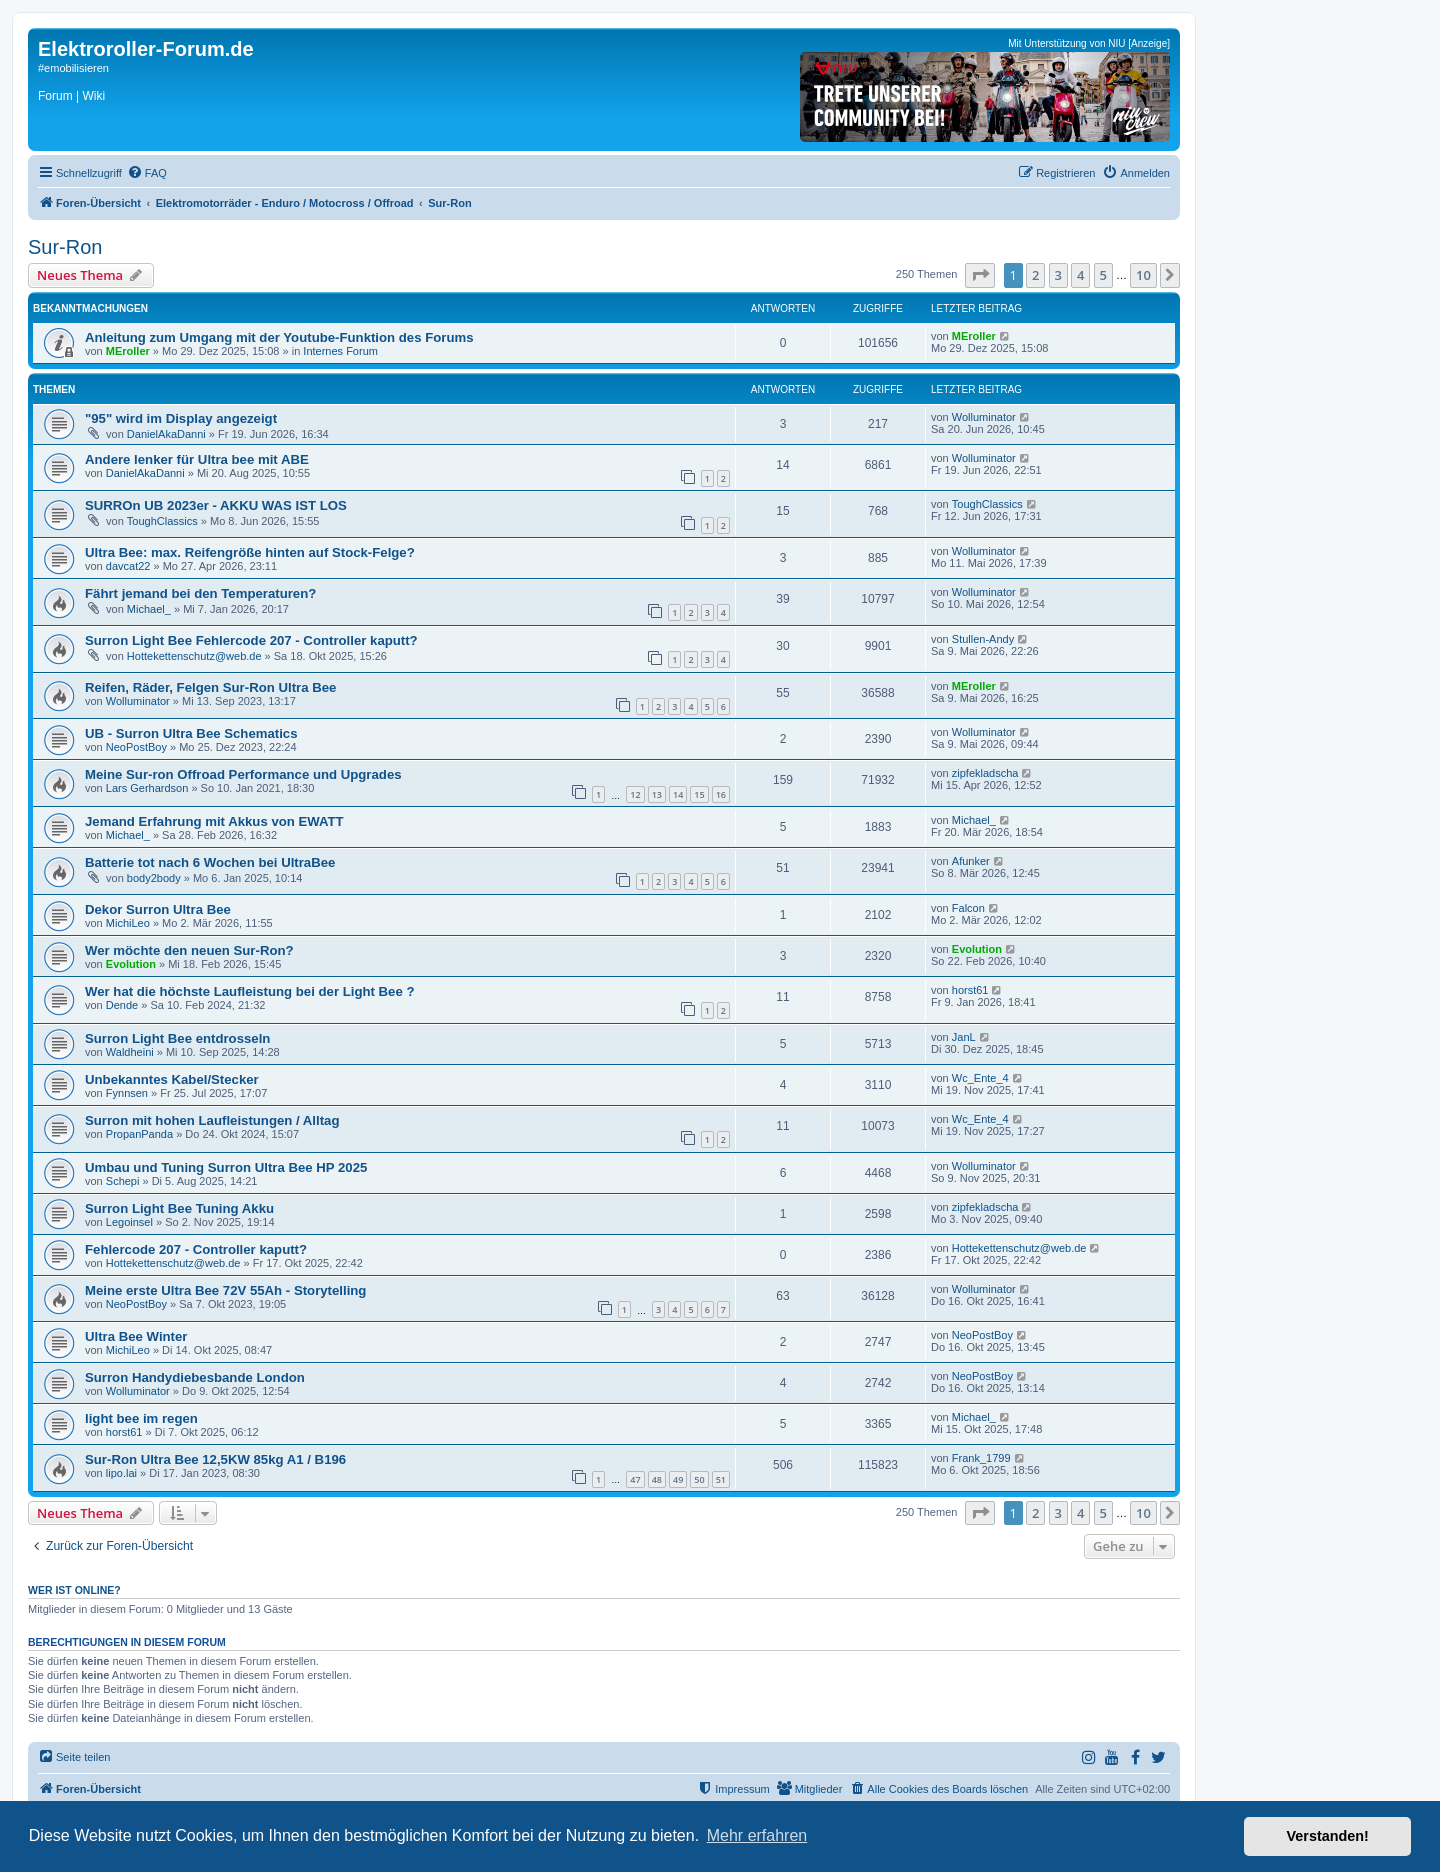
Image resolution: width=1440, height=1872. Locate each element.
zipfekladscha (985, 773)
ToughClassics (162, 521)
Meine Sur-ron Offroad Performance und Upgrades (243, 774)
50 (699, 1479)
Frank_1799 (981, 1458)
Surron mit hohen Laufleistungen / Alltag (212, 1120)
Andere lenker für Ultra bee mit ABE (197, 459)
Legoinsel (129, 1222)
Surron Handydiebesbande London (195, 1377)
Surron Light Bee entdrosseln (177, 1038)
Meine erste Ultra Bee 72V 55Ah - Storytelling (225, 1290)
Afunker (971, 861)
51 (721, 1479)
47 (635, 1479)
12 (635, 794)
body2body (154, 878)
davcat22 (128, 566)
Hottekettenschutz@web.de (194, 656)
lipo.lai (121, 1473)
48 (657, 1479)
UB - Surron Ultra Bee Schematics (191, 733)
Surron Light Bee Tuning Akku (179, 1208)
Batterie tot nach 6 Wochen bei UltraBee (210, 862)
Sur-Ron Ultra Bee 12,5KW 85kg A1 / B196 (215, 1459)
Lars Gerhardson (147, 788)
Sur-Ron (65, 247)
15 (699, 794)
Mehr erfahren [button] (757, 1835)
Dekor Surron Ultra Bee (158, 909)
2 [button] (1035, 275)
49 (678, 1479)
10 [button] (1143, 275)
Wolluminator (984, 417)
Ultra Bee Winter (136, 1336)
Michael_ (149, 609)
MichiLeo (128, 923)
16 (721, 794)
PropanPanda (139, 1134)
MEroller (128, 351)
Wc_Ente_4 (980, 1078)
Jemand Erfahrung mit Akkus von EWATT (214, 821)
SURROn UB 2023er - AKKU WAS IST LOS (216, 505)
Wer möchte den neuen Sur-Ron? (189, 950)
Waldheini (130, 1052)
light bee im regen (141, 1418)
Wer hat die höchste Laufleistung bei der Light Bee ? (249, 991)
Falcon (968, 908)
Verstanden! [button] (1328, 1836)
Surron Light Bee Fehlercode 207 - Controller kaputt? (251, 640)
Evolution (131, 964)
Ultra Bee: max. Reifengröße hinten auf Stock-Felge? (250, 552)
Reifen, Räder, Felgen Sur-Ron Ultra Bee (210, 687)
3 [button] (1058, 275)
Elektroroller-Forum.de (146, 49)
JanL (964, 1037)
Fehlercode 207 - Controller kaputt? (196, 1249)
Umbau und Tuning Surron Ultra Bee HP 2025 (226, 1167)
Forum (55, 96)
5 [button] (1103, 275)
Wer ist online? (74, 1590)
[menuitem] (147, 173)
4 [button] (1080, 275)
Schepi (123, 1181)
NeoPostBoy (136, 747)
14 (678, 794)
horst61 (970, 990)
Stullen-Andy (983, 639)
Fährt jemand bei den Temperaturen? (200, 593)
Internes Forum (340, 351)
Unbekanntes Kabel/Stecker (172, 1079)
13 (657, 794)
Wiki (93, 96)
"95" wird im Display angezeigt (181, 418)
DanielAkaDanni (166, 434)
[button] (980, 275)
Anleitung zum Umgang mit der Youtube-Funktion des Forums (279, 337)
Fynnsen (127, 1093)
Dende (122, 1005)
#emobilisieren (73, 68)
